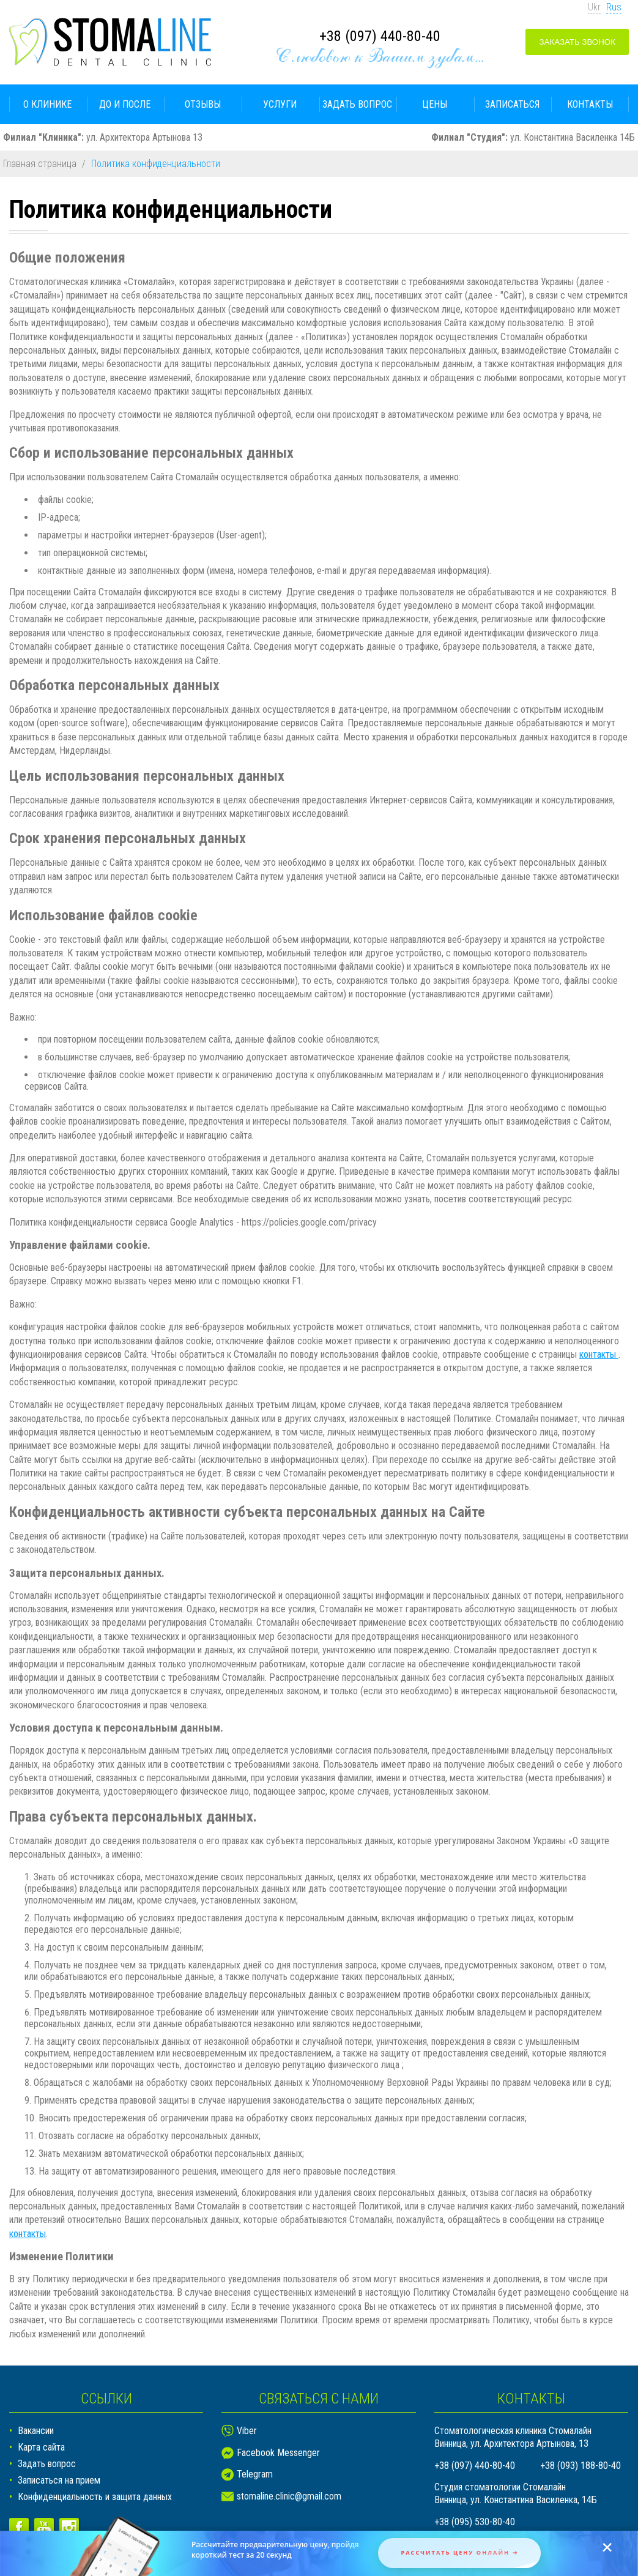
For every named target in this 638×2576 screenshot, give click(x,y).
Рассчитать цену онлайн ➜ (459, 2552)
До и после (124, 104)
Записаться (512, 104)
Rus (613, 7)
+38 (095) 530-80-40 (474, 2522)
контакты (598, 1354)
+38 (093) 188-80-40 (580, 2465)
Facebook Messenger (278, 2453)
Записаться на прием (59, 2480)
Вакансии (36, 2430)
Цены (434, 104)
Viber (247, 2430)
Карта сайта (41, 2447)
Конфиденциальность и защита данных (95, 2497)
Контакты (590, 104)
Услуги (280, 104)
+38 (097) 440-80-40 (379, 36)
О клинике (47, 104)
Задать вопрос (357, 104)
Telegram (255, 2474)
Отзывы (203, 104)
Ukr (594, 7)
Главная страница (39, 163)
